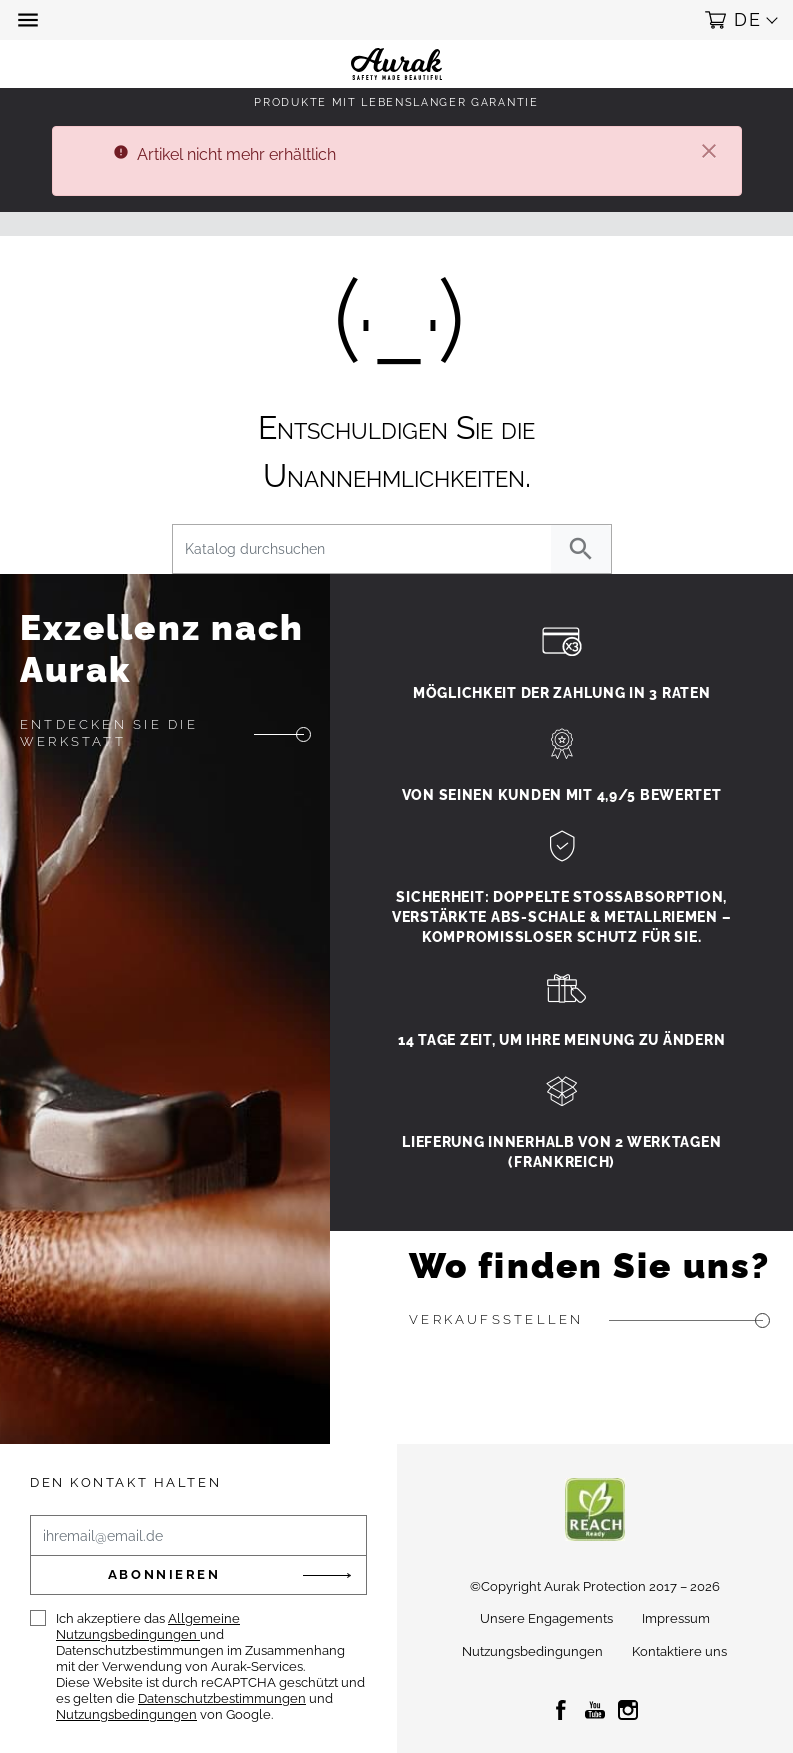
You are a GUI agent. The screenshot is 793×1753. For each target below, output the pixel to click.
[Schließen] (709, 153)
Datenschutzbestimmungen (222, 1698)
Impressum (676, 1618)
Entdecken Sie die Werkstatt (109, 733)
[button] (30, 20)
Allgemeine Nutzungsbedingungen (148, 1626)
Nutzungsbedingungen (126, 1714)
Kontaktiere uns (679, 1651)
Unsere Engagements (546, 1618)
